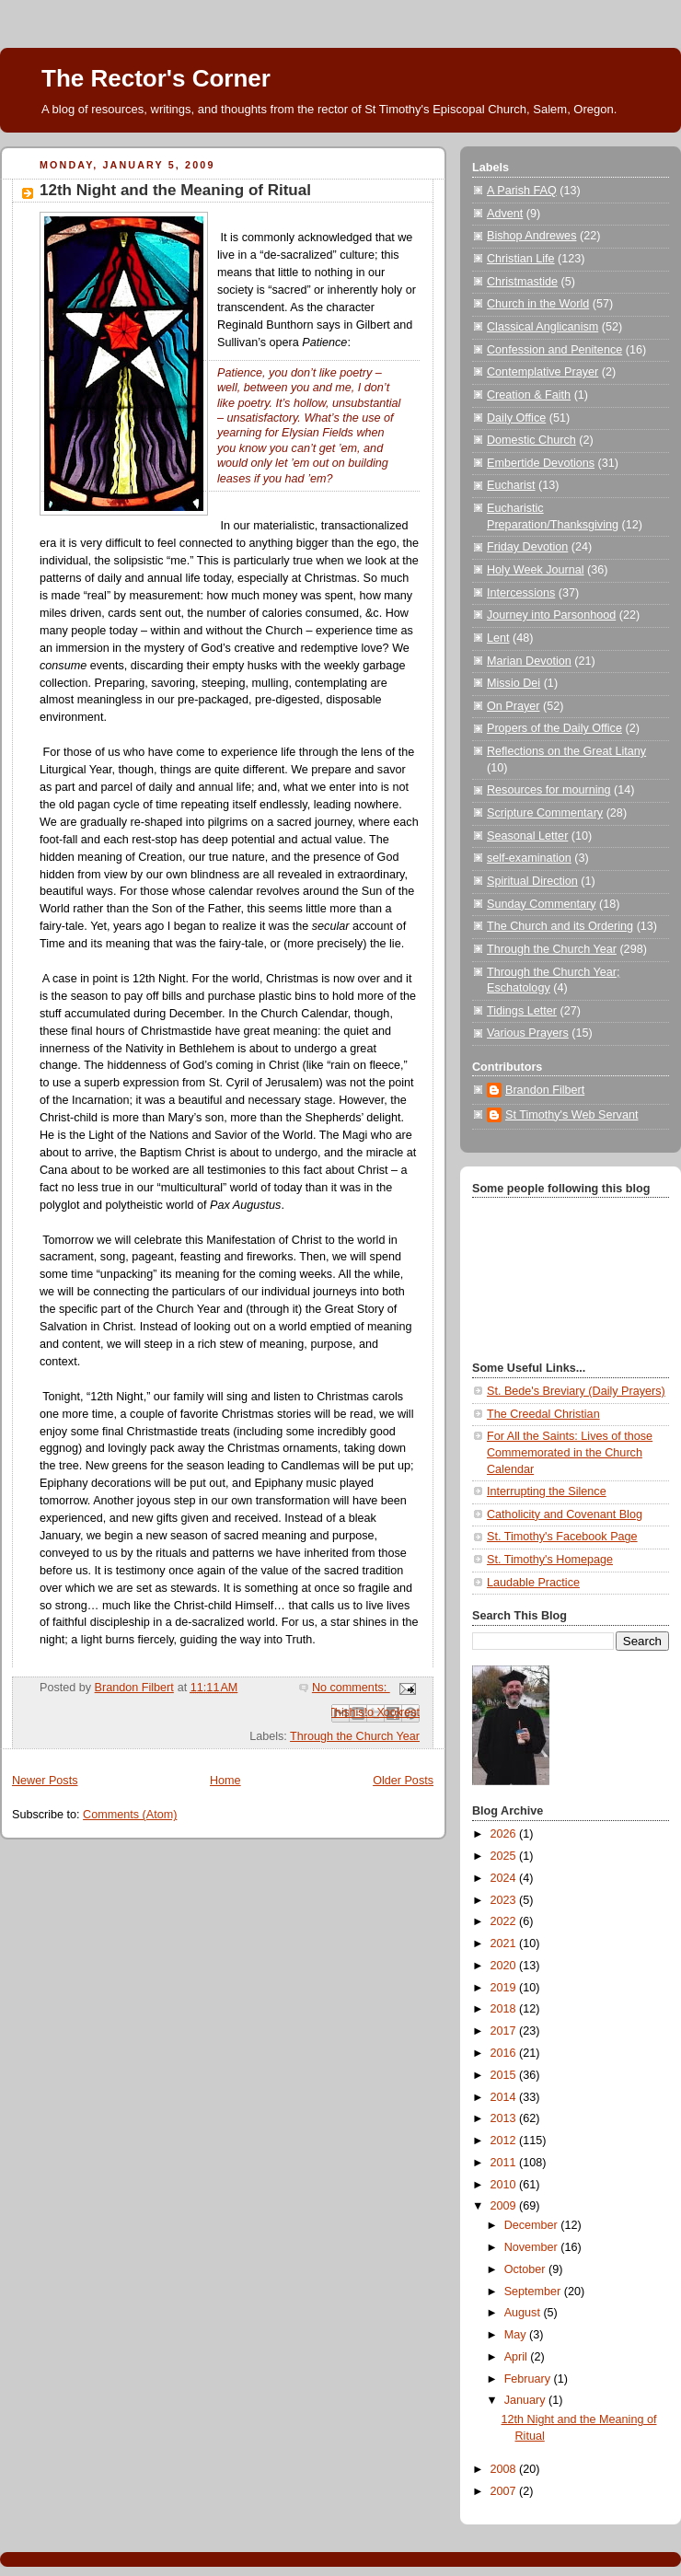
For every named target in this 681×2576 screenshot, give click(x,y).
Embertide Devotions (540, 463)
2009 (505, 2205)
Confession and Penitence (554, 349)
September (534, 2291)
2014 (505, 2097)
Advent (505, 213)
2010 (505, 2184)
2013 (505, 2118)
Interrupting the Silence (546, 1491)
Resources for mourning (549, 789)
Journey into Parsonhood (551, 615)
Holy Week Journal (535, 569)
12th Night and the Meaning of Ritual (175, 190)
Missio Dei (513, 683)
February (529, 2379)
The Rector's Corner (156, 78)
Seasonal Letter (527, 836)
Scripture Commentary (545, 812)
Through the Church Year (355, 1736)
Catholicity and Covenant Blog (564, 1514)
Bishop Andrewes (531, 235)
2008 (505, 2469)
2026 (505, 1834)
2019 (505, 1987)
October (526, 2269)
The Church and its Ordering (560, 926)
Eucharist (511, 485)
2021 (505, 1943)
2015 (505, 2075)
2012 (505, 2140)
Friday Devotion (527, 546)
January (526, 2400)
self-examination (529, 858)
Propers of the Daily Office (554, 728)
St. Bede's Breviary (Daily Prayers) (576, 1391)
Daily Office (516, 418)
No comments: (351, 1687)
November (532, 2247)
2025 (505, 1856)
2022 (505, 1921)
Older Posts (403, 1780)
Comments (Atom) (130, 1814)
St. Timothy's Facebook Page (562, 1536)
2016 (505, 2053)
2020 (505, 1965)
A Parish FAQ (522, 190)
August (524, 2312)
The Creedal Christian (543, 1414)
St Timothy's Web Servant (571, 1114)
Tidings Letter (522, 1010)
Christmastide (522, 281)
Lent (498, 638)
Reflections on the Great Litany (566, 751)
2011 (505, 2162)
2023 (505, 1900)
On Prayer (513, 706)
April (517, 2356)
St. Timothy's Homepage (550, 1559)
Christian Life (521, 258)
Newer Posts (44, 1780)
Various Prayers (528, 1033)
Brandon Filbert (544, 1090)
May (516, 2334)
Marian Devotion (529, 661)
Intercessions (521, 592)
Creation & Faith (529, 395)
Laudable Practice (533, 1582)
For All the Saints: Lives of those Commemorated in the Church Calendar (569, 1452)
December (532, 2225)
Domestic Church (531, 440)
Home (225, 1780)
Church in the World (538, 303)
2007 (505, 2491)
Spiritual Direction (532, 881)
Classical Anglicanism (542, 326)
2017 (505, 2031)
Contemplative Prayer (542, 372)
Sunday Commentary (541, 904)
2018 (505, 2008)
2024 (505, 1878)
